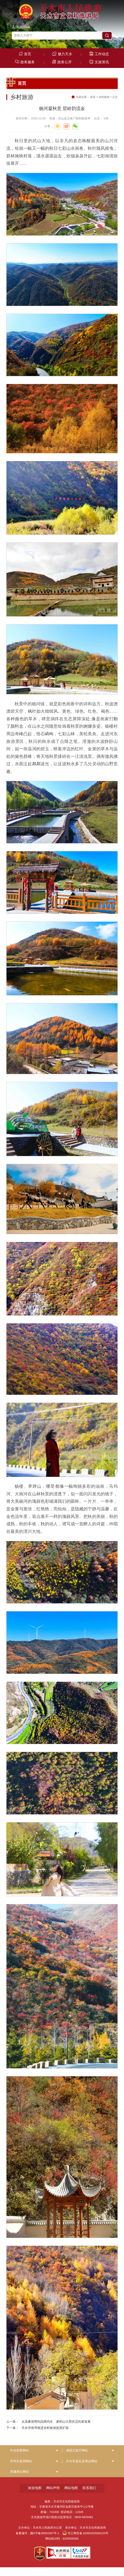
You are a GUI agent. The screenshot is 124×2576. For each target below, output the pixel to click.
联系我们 (89, 2496)
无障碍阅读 (21, 27)
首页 (93, 105)
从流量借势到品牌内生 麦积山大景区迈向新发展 (56, 2430)
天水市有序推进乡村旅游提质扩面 (45, 2436)
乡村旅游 (104, 105)
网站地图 (71, 2496)
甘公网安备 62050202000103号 (85, 2542)
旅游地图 (34, 2496)
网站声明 (53, 2496)
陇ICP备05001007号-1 (44, 2542)
